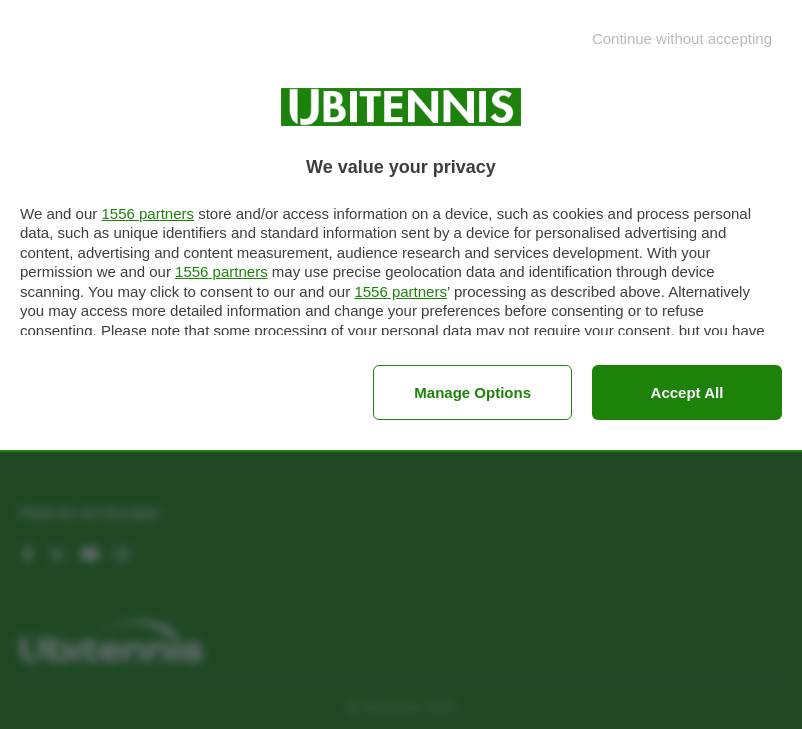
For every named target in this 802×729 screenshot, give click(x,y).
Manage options (472, 392)
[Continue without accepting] (682, 38)
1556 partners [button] (147, 213)
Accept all (687, 392)
